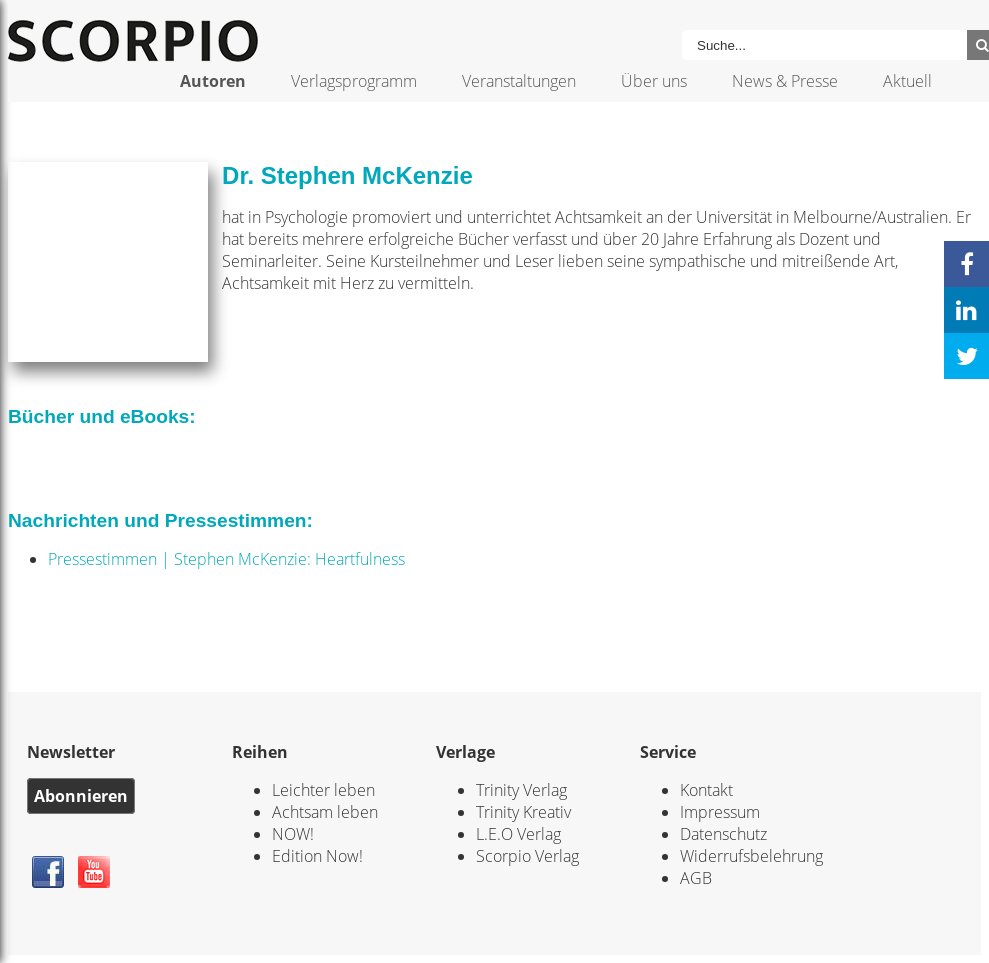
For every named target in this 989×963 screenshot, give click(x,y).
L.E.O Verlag (518, 834)
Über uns (654, 81)
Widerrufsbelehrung (751, 856)
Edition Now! (317, 856)
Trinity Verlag (521, 790)
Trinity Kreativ (523, 812)
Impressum (720, 812)
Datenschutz (723, 834)
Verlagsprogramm (354, 81)
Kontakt (706, 790)
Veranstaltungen (519, 81)
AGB (696, 878)
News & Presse (785, 81)
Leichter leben (323, 790)
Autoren (213, 81)
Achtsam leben (325, 812)
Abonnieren (81, 796)
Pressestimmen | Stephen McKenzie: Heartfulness (226, 559)
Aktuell (907, 81)
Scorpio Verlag (527, 856)
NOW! (293, 834)
